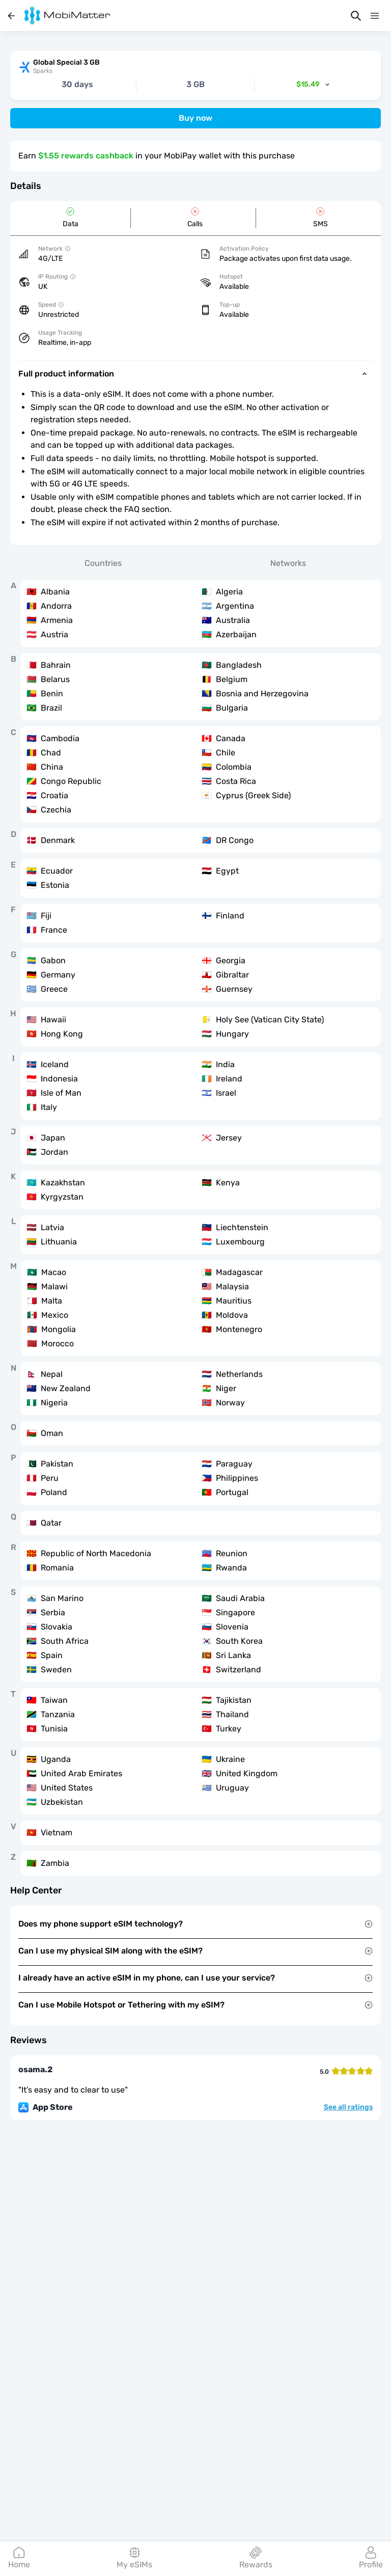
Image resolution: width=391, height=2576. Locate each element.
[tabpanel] (195, 1228)
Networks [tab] (288, 563)
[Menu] (375, 16)
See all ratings (348, 2107)
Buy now (195, 118)
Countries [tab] (103, 563)
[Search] (356, 16)
